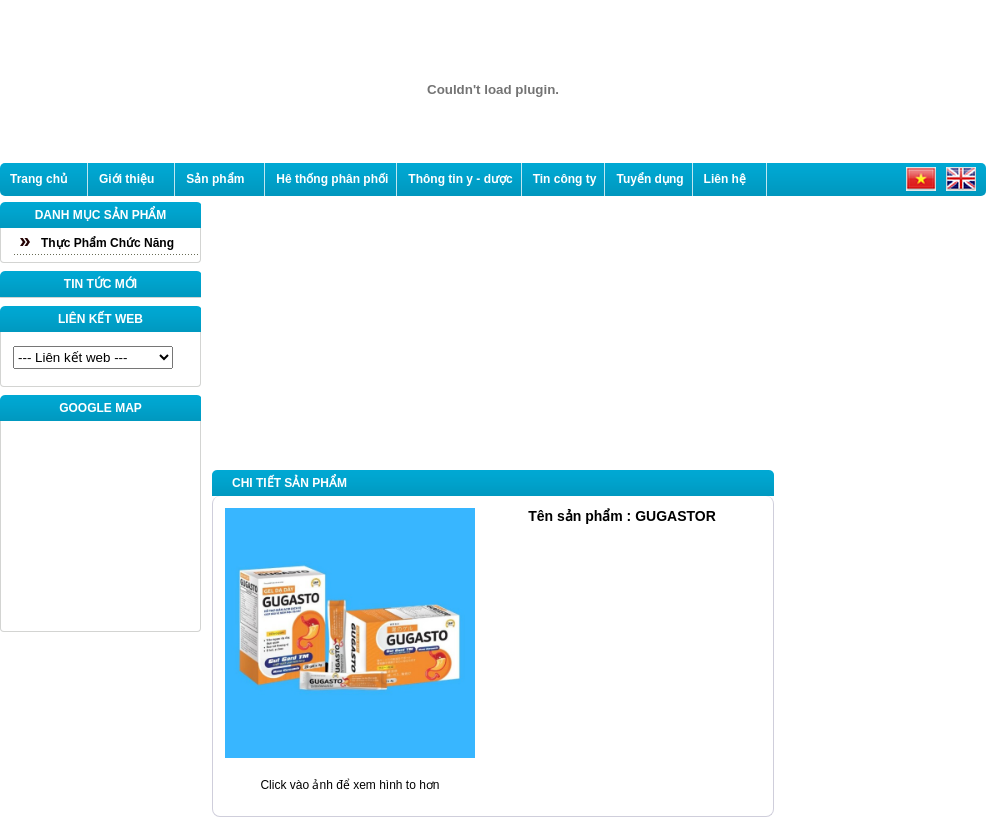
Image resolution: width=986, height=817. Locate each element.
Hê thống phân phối (332, 179)
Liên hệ (725, 179)
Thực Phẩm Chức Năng (107, 243)
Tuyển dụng (649, 179)
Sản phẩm (215, 179)
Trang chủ (38, 179)
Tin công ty (565, 179)
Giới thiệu (126, 179)
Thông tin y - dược (460, 179)
